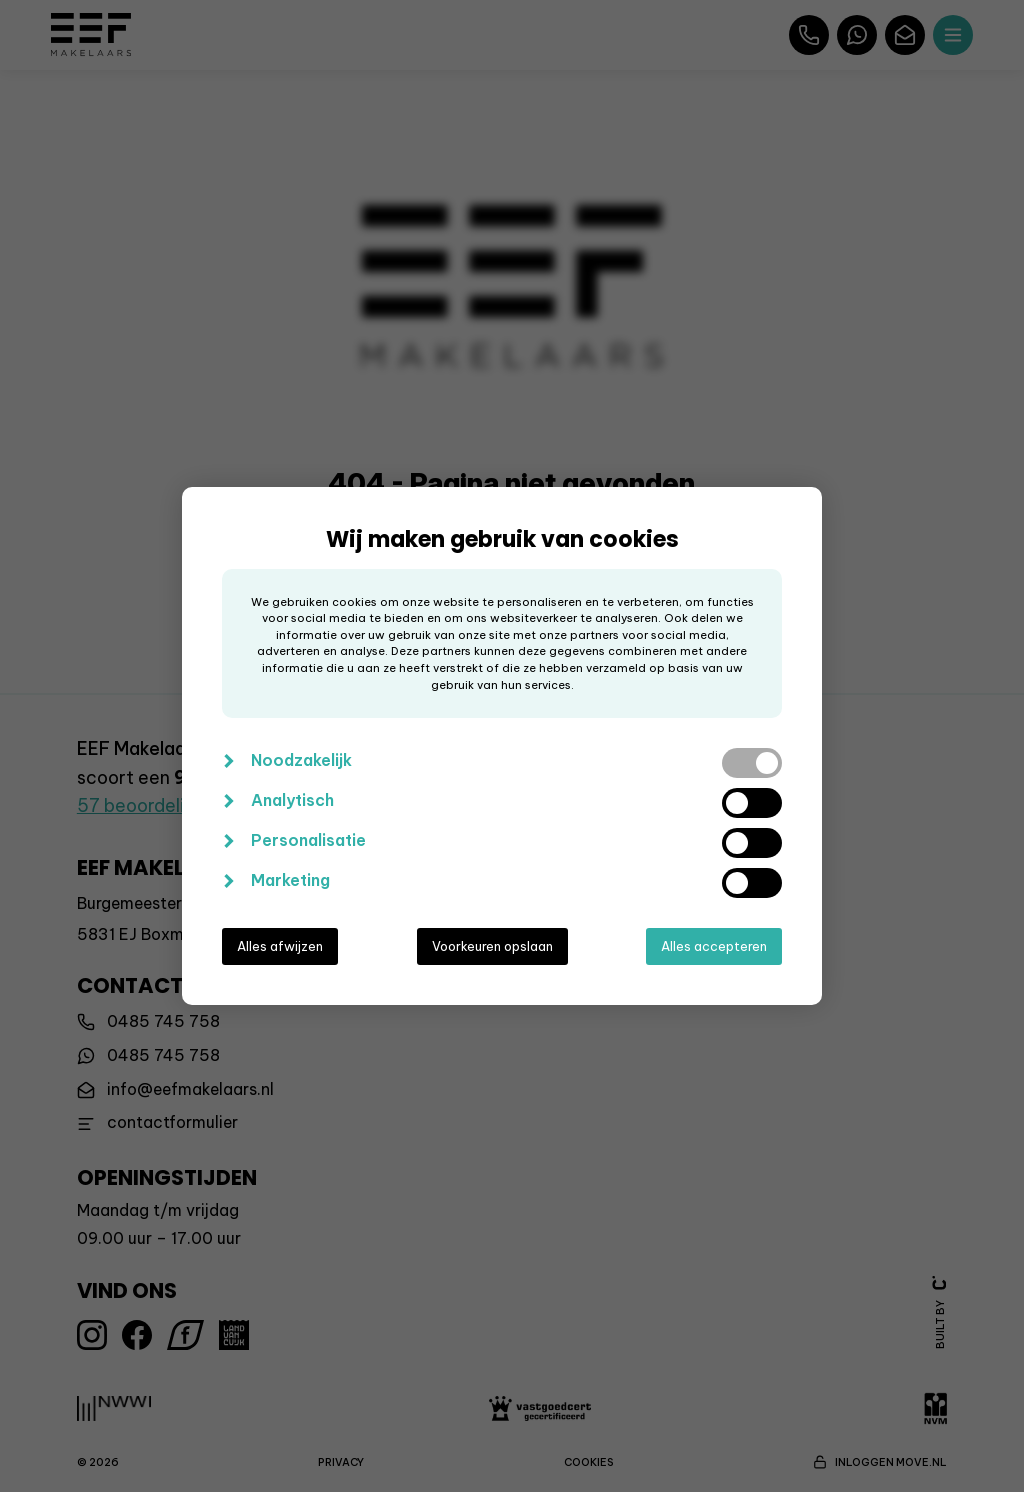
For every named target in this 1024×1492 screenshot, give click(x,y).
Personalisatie (308, 840)
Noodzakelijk (301, 760)
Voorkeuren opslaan (492, 946)
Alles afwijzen (280, 946)
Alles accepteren (714, 946)
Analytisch (292, 800)
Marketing (290, 880)
